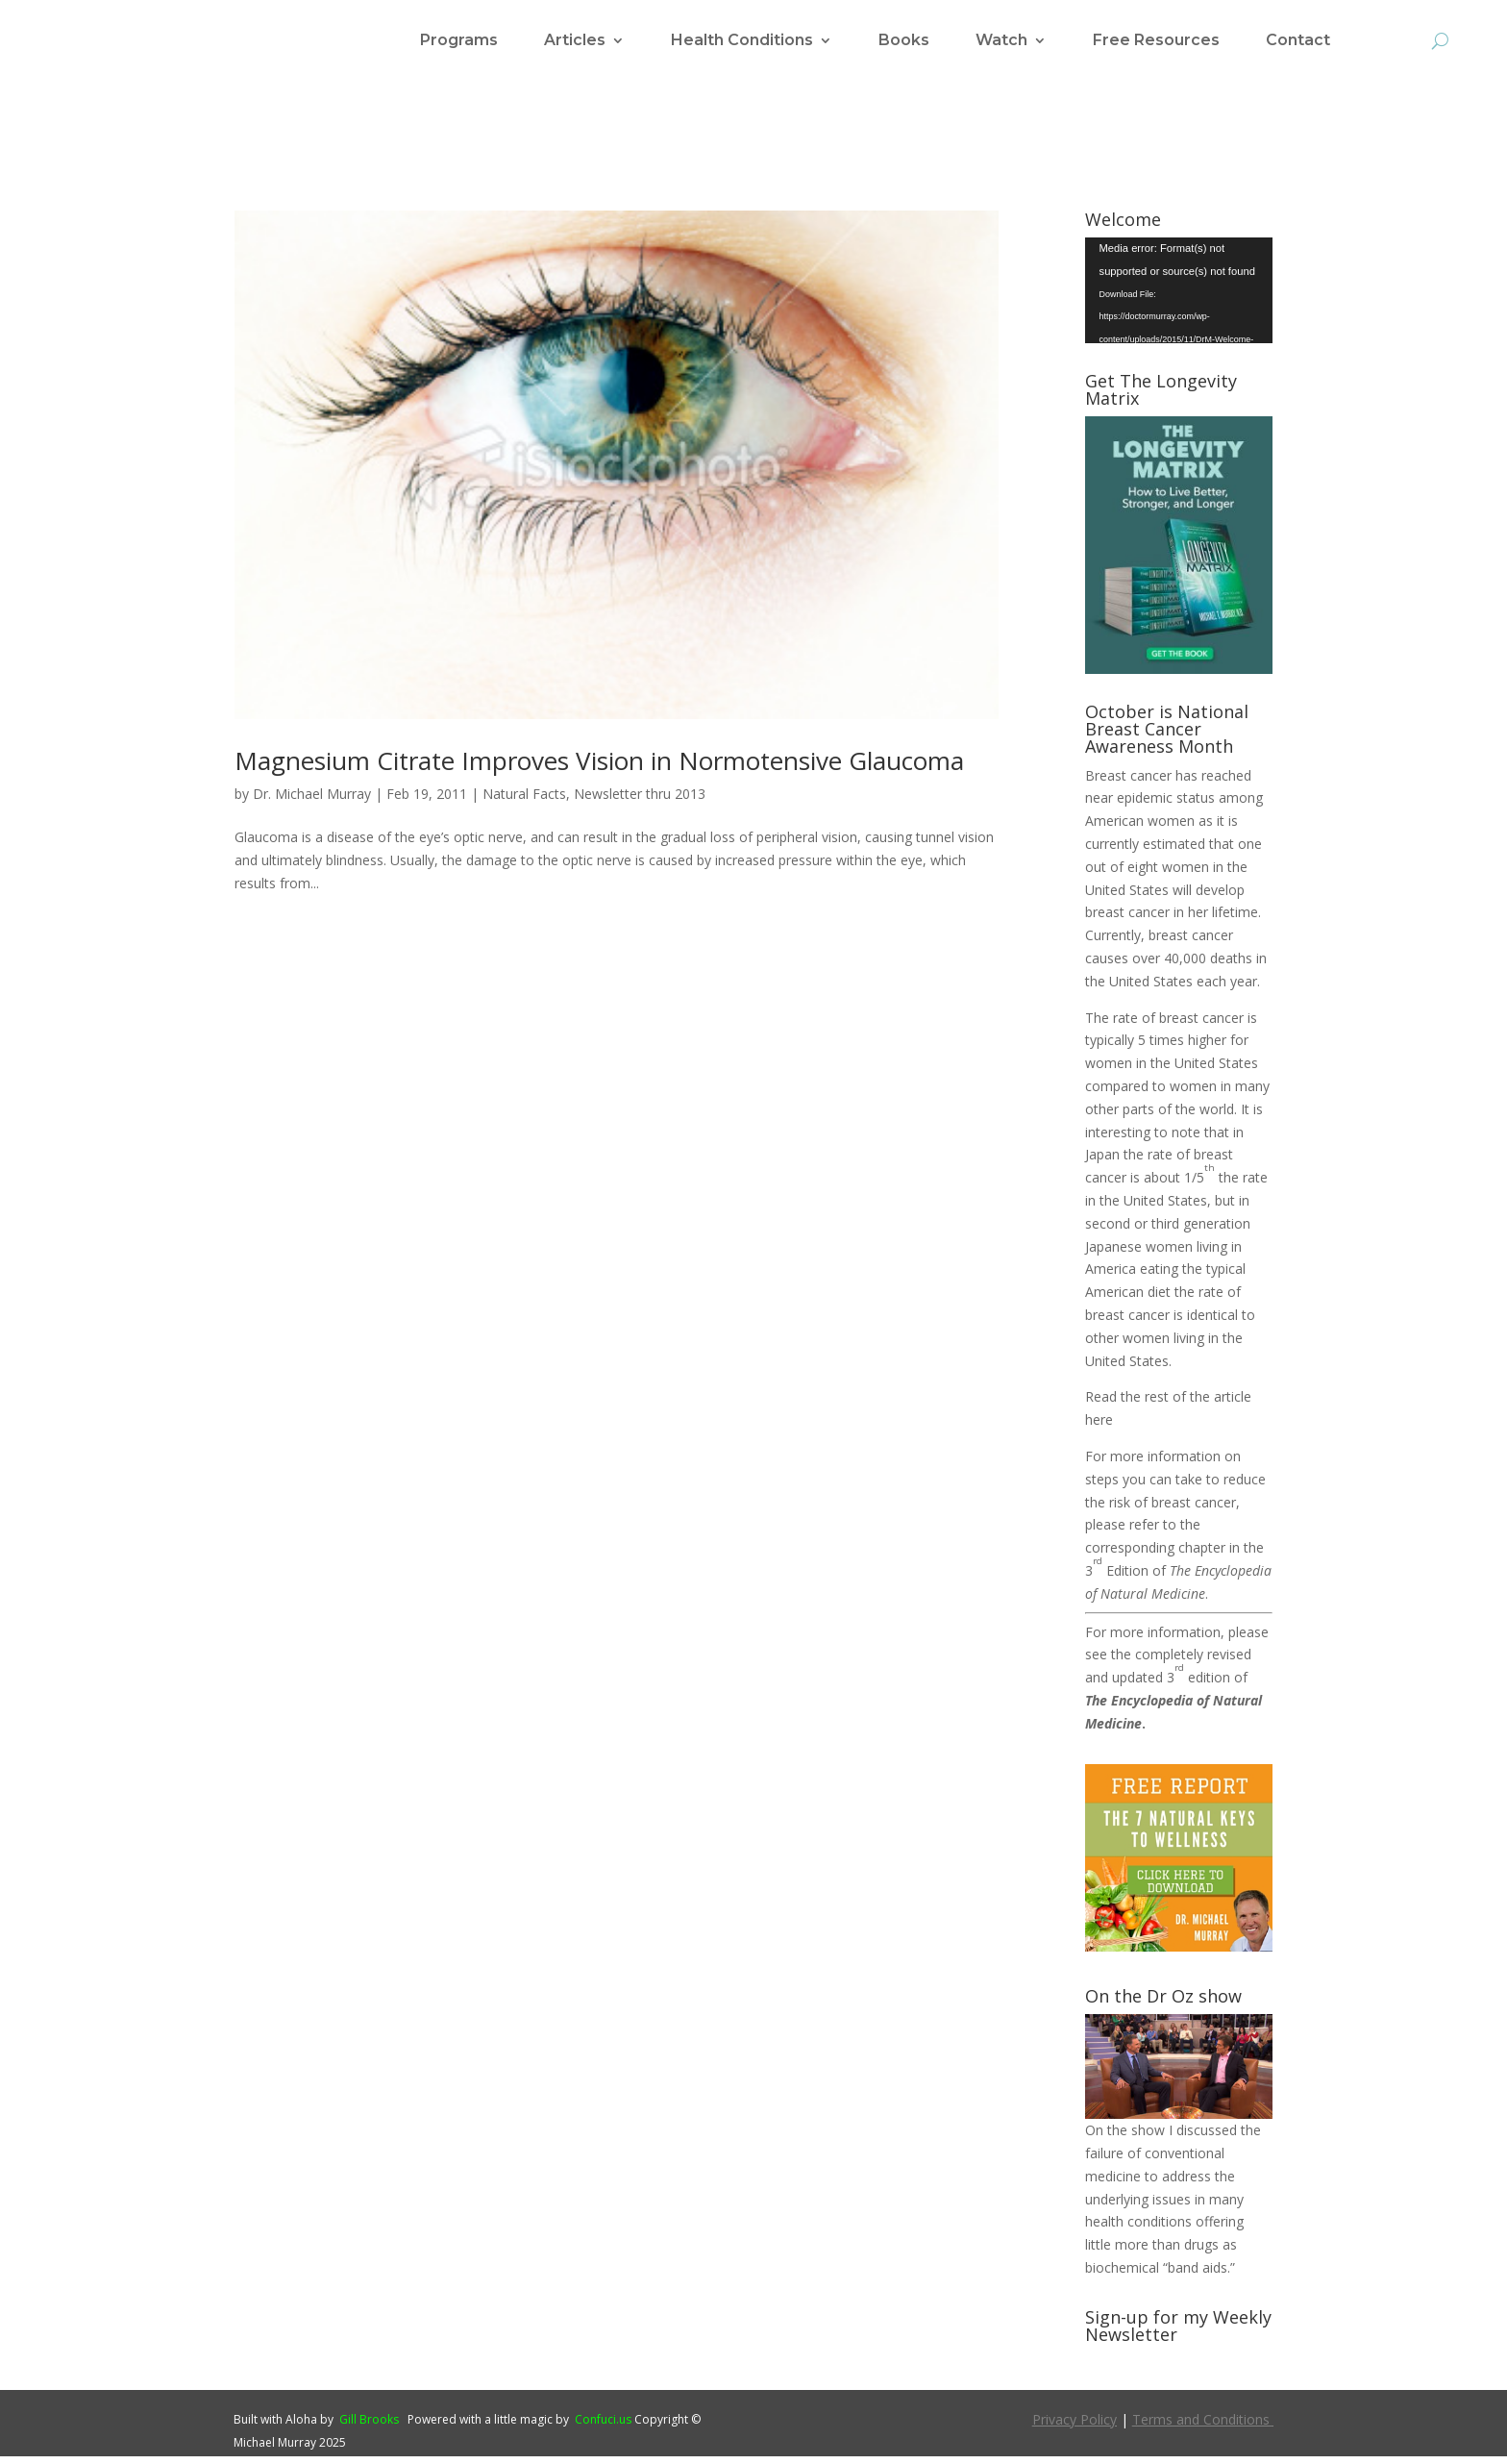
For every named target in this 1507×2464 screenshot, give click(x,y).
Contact (1298, 41)
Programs (459, 41)
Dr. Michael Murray (312, 801)
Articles (574, 41)
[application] (1178, 298)
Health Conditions (742, 41)
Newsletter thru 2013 (639, 801)
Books (903, 41)
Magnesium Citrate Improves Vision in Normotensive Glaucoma (599, 768)
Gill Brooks (369, 2427)
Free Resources (1156, 41)
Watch (1001, 41)
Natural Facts (524, 801)
